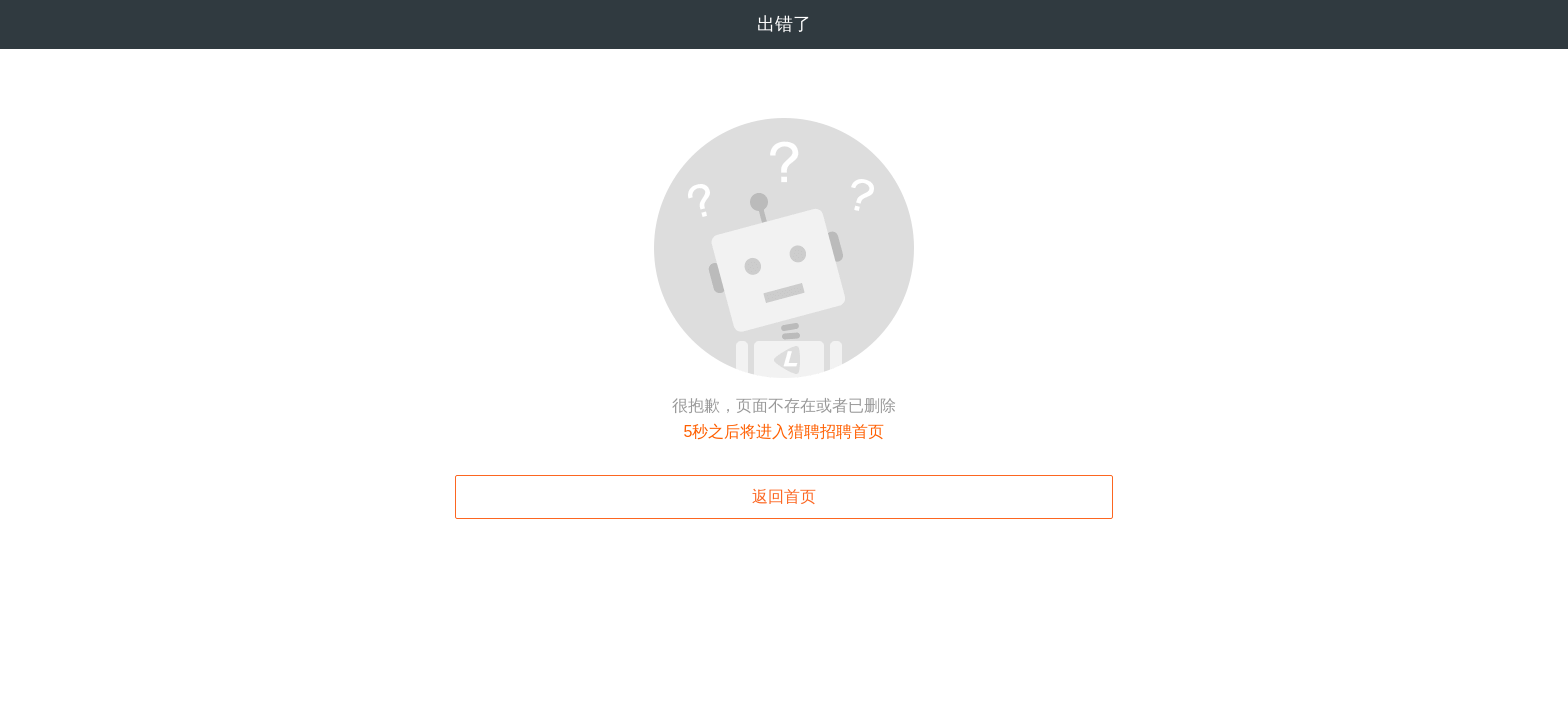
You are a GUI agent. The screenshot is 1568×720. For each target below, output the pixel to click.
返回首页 (784, 496)
